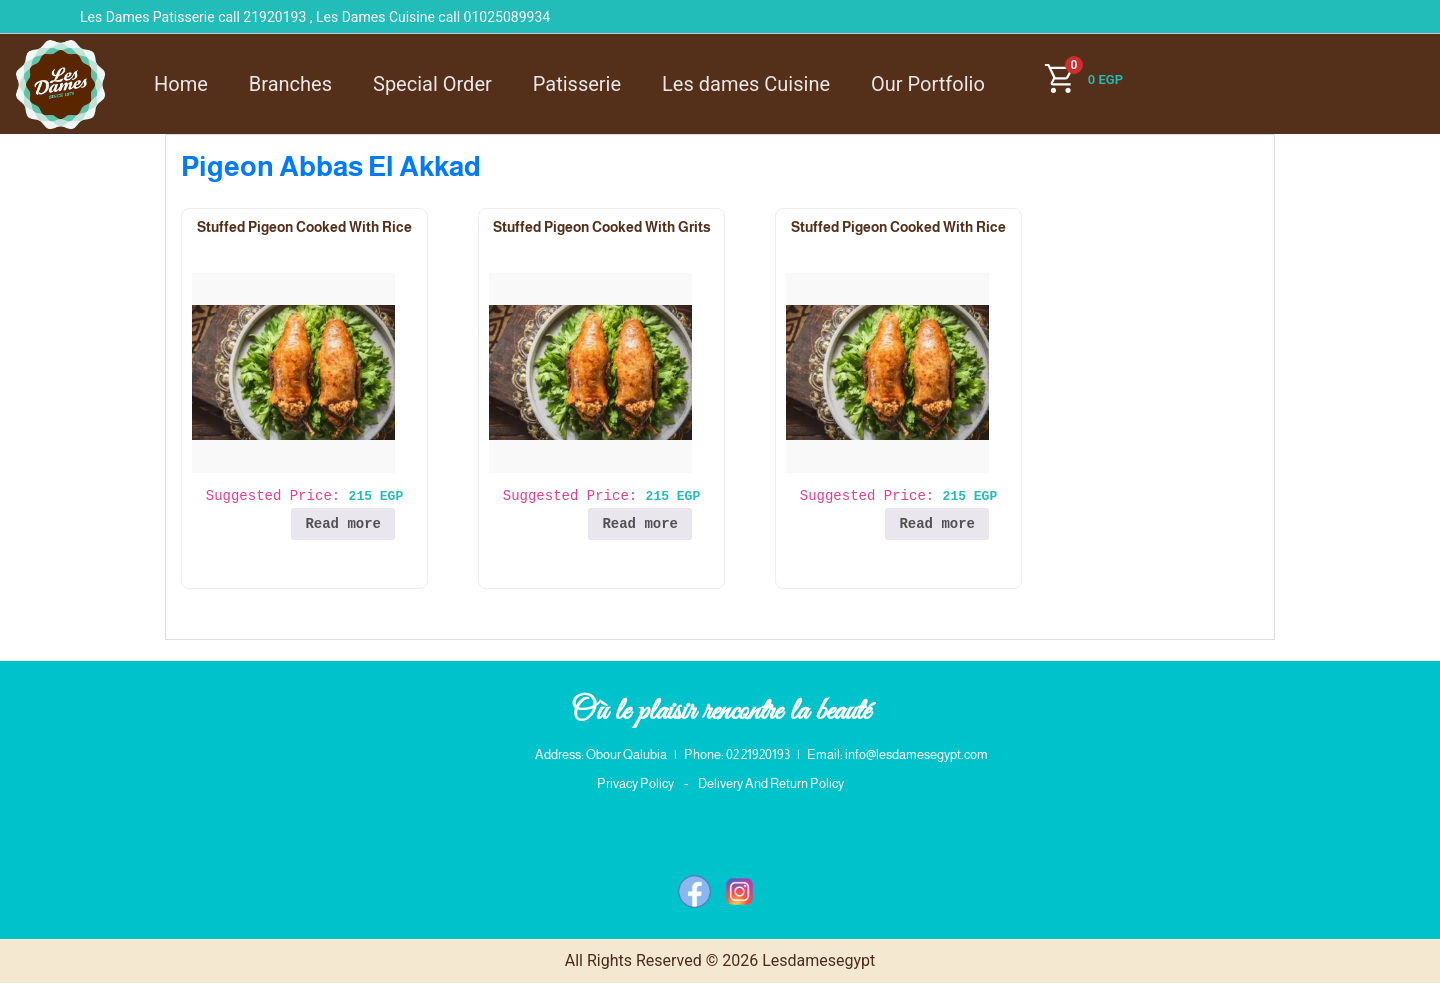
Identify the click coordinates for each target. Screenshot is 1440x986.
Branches (290, 84)
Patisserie (577, 84)
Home (181, 84)
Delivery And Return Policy (771, 787)
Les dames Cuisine (746, 84)
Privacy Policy (635, 787)
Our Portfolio (928, 84)
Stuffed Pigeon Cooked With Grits (602, 227)
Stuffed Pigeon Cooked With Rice (304, 227)
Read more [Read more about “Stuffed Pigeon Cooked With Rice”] (343, 524)
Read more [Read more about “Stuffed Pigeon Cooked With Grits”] (640, 524)
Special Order (432, 84)
